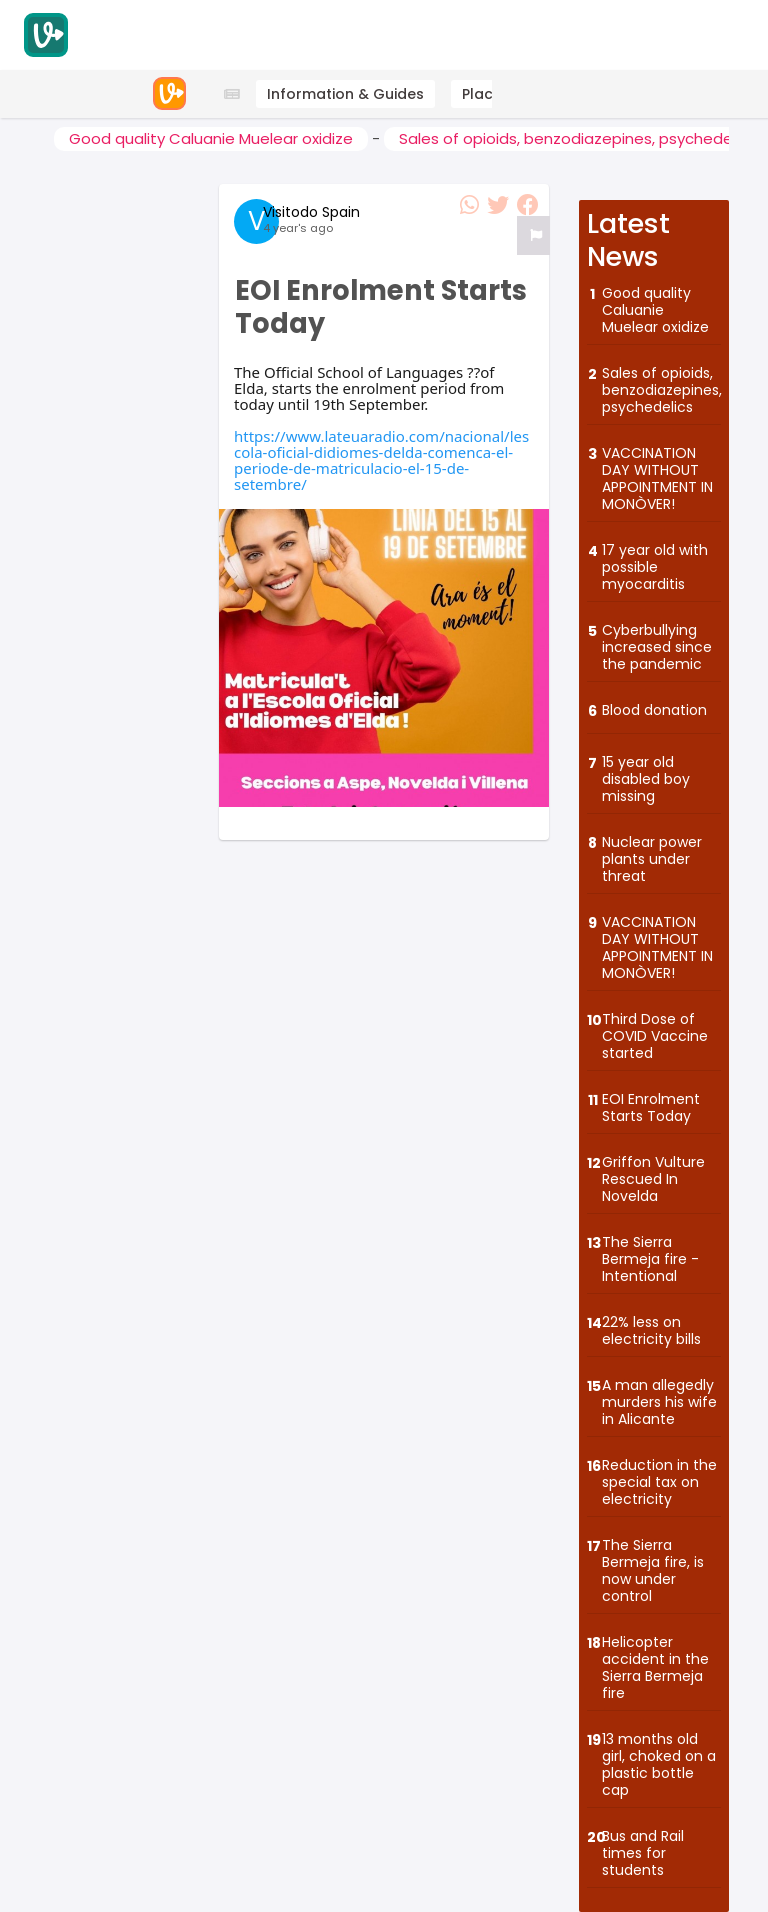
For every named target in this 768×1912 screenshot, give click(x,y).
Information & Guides (345, 94)
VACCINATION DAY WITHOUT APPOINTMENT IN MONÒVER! (657, 478)
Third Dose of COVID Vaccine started (655, 1035)
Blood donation (654, 709)
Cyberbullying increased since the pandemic (657, 646)
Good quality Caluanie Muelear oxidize (211, 138)
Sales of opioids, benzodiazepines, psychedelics (661, 389)
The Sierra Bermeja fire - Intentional (650, 1258)
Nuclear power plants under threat (652, 858)
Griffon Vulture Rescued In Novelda (653, 1178)
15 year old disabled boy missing (646, 778)
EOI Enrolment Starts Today (651, 1107)
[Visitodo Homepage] (46, 35)
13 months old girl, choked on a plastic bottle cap (659, 1764)
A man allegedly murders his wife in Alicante (659, 1401)
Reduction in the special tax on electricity (659, 1481)
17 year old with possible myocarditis (655, 566)
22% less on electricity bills (651, 1330)
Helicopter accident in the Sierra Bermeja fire (655, 1667)
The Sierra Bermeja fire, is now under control (653, 1570)
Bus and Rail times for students (643, 1852)
